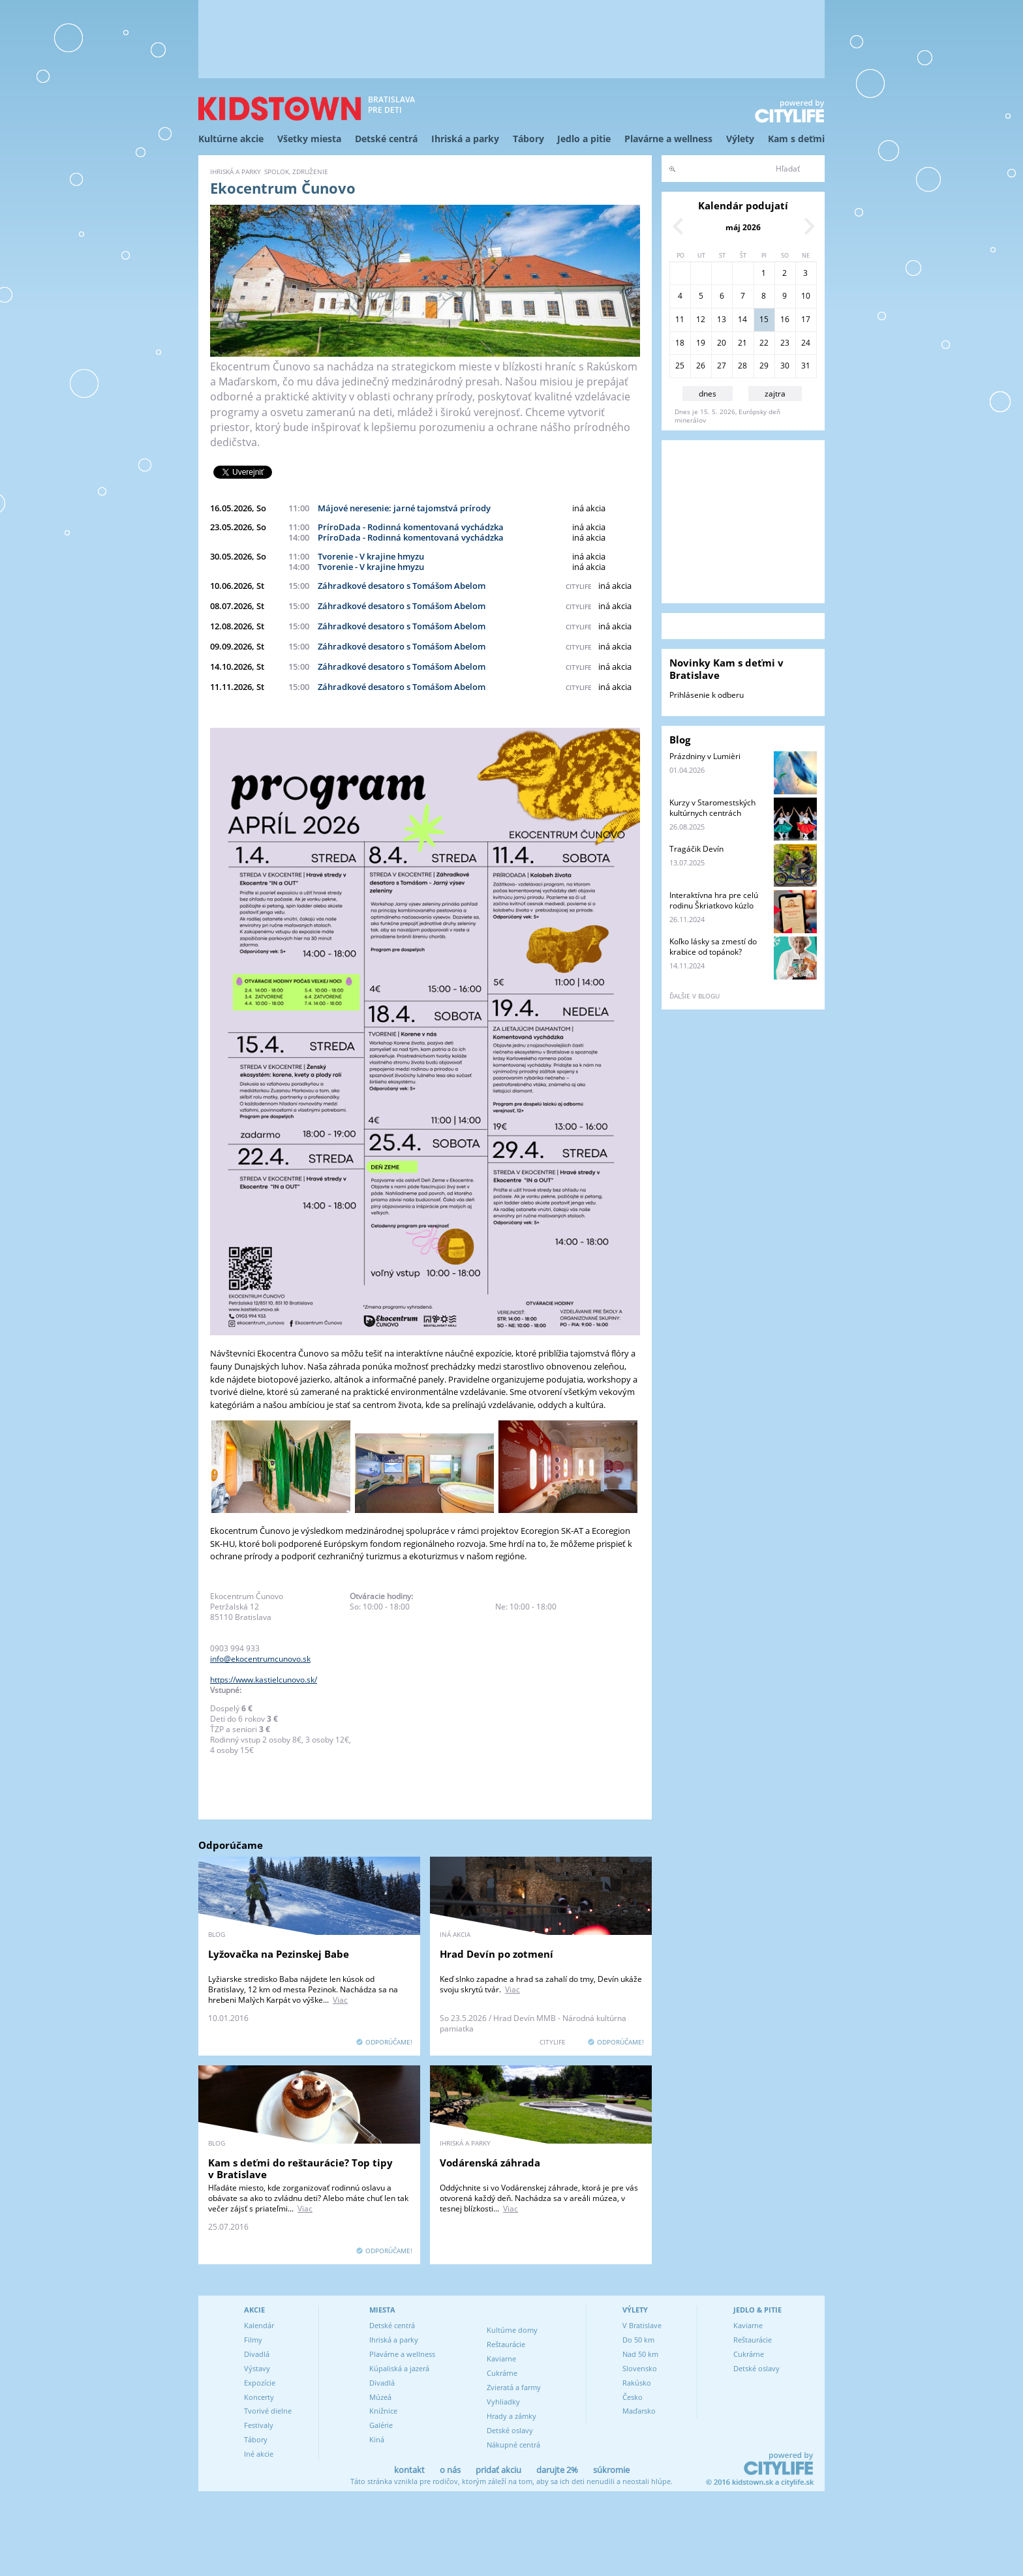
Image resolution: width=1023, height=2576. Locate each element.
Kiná (376, 2439)
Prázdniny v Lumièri (705, 756)
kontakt (409, 2470)
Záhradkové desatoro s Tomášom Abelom (401, 586)
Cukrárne (502, 2373)
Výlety (740, 138)
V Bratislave (642, 2325)
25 (679, 365)
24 (805, 342)
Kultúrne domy (512, 2330)
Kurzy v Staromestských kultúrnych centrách (712, 807)
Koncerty (259, 2397)
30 (784, 365)
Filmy (253, 2339)
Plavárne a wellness (668, 138)
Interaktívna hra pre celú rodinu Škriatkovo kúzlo (713, 900)
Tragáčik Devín (696, 848)
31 (805, 365)
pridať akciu (498, 2470)
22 (764, 342)
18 (679, 342)
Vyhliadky (503, 2401)
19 (700, 342)
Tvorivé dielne (268, 2411)
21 (742, 342)
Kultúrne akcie (231, 138)
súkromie (611, 2470)
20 (721, 342)
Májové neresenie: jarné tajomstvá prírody (404, 508)
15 (764, 319)
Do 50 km (638, 2339)
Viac (340, 1999)
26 (700, 365)
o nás (450, 2470)
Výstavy (257, 2368)
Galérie (381, 2425)
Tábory (528, 138)
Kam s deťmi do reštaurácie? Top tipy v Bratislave (300, 2168)
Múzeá (380, 2397)
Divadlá (256, 2354)
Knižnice (383, 2411)
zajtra (775, 393)
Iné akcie (258, 2454)
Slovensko (639, 2368)
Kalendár (259, 2325)
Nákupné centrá (513, 2444)
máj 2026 (743, 227)
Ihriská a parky (465, 138)
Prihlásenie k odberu (706, 694)
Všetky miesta (309, 138)
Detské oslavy (510, 2430)
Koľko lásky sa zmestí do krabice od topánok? (713, 946)
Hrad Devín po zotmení (496, 1953)
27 (721, 365)
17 (805, 319)
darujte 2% (557, 2470)
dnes (707, 393)
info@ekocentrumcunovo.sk (260, 1658)
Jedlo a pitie (584, 138)
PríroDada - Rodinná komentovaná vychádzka (411, 527)
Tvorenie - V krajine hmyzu (371, 556)
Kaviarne (501, 2358)
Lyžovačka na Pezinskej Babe (278, 1953)
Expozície (259, 2383)
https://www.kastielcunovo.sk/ (263, 1679)
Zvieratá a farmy (514, 2387)
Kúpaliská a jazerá (399, 2368)
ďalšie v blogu (694, 995)
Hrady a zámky (511, 2416)
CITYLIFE (553, 2041)
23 (784, 342)
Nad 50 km (640, 2354)
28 (742, 365)
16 (784, 319)
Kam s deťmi (796, 138)
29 (764, 365)
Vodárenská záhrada (490, 2162)
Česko (632, 2397)
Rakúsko (636, 2383)
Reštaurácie (506, 2344)
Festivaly (258, 2425)
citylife (579, 586)
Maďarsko (639, 2411)
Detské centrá (386, 138)
